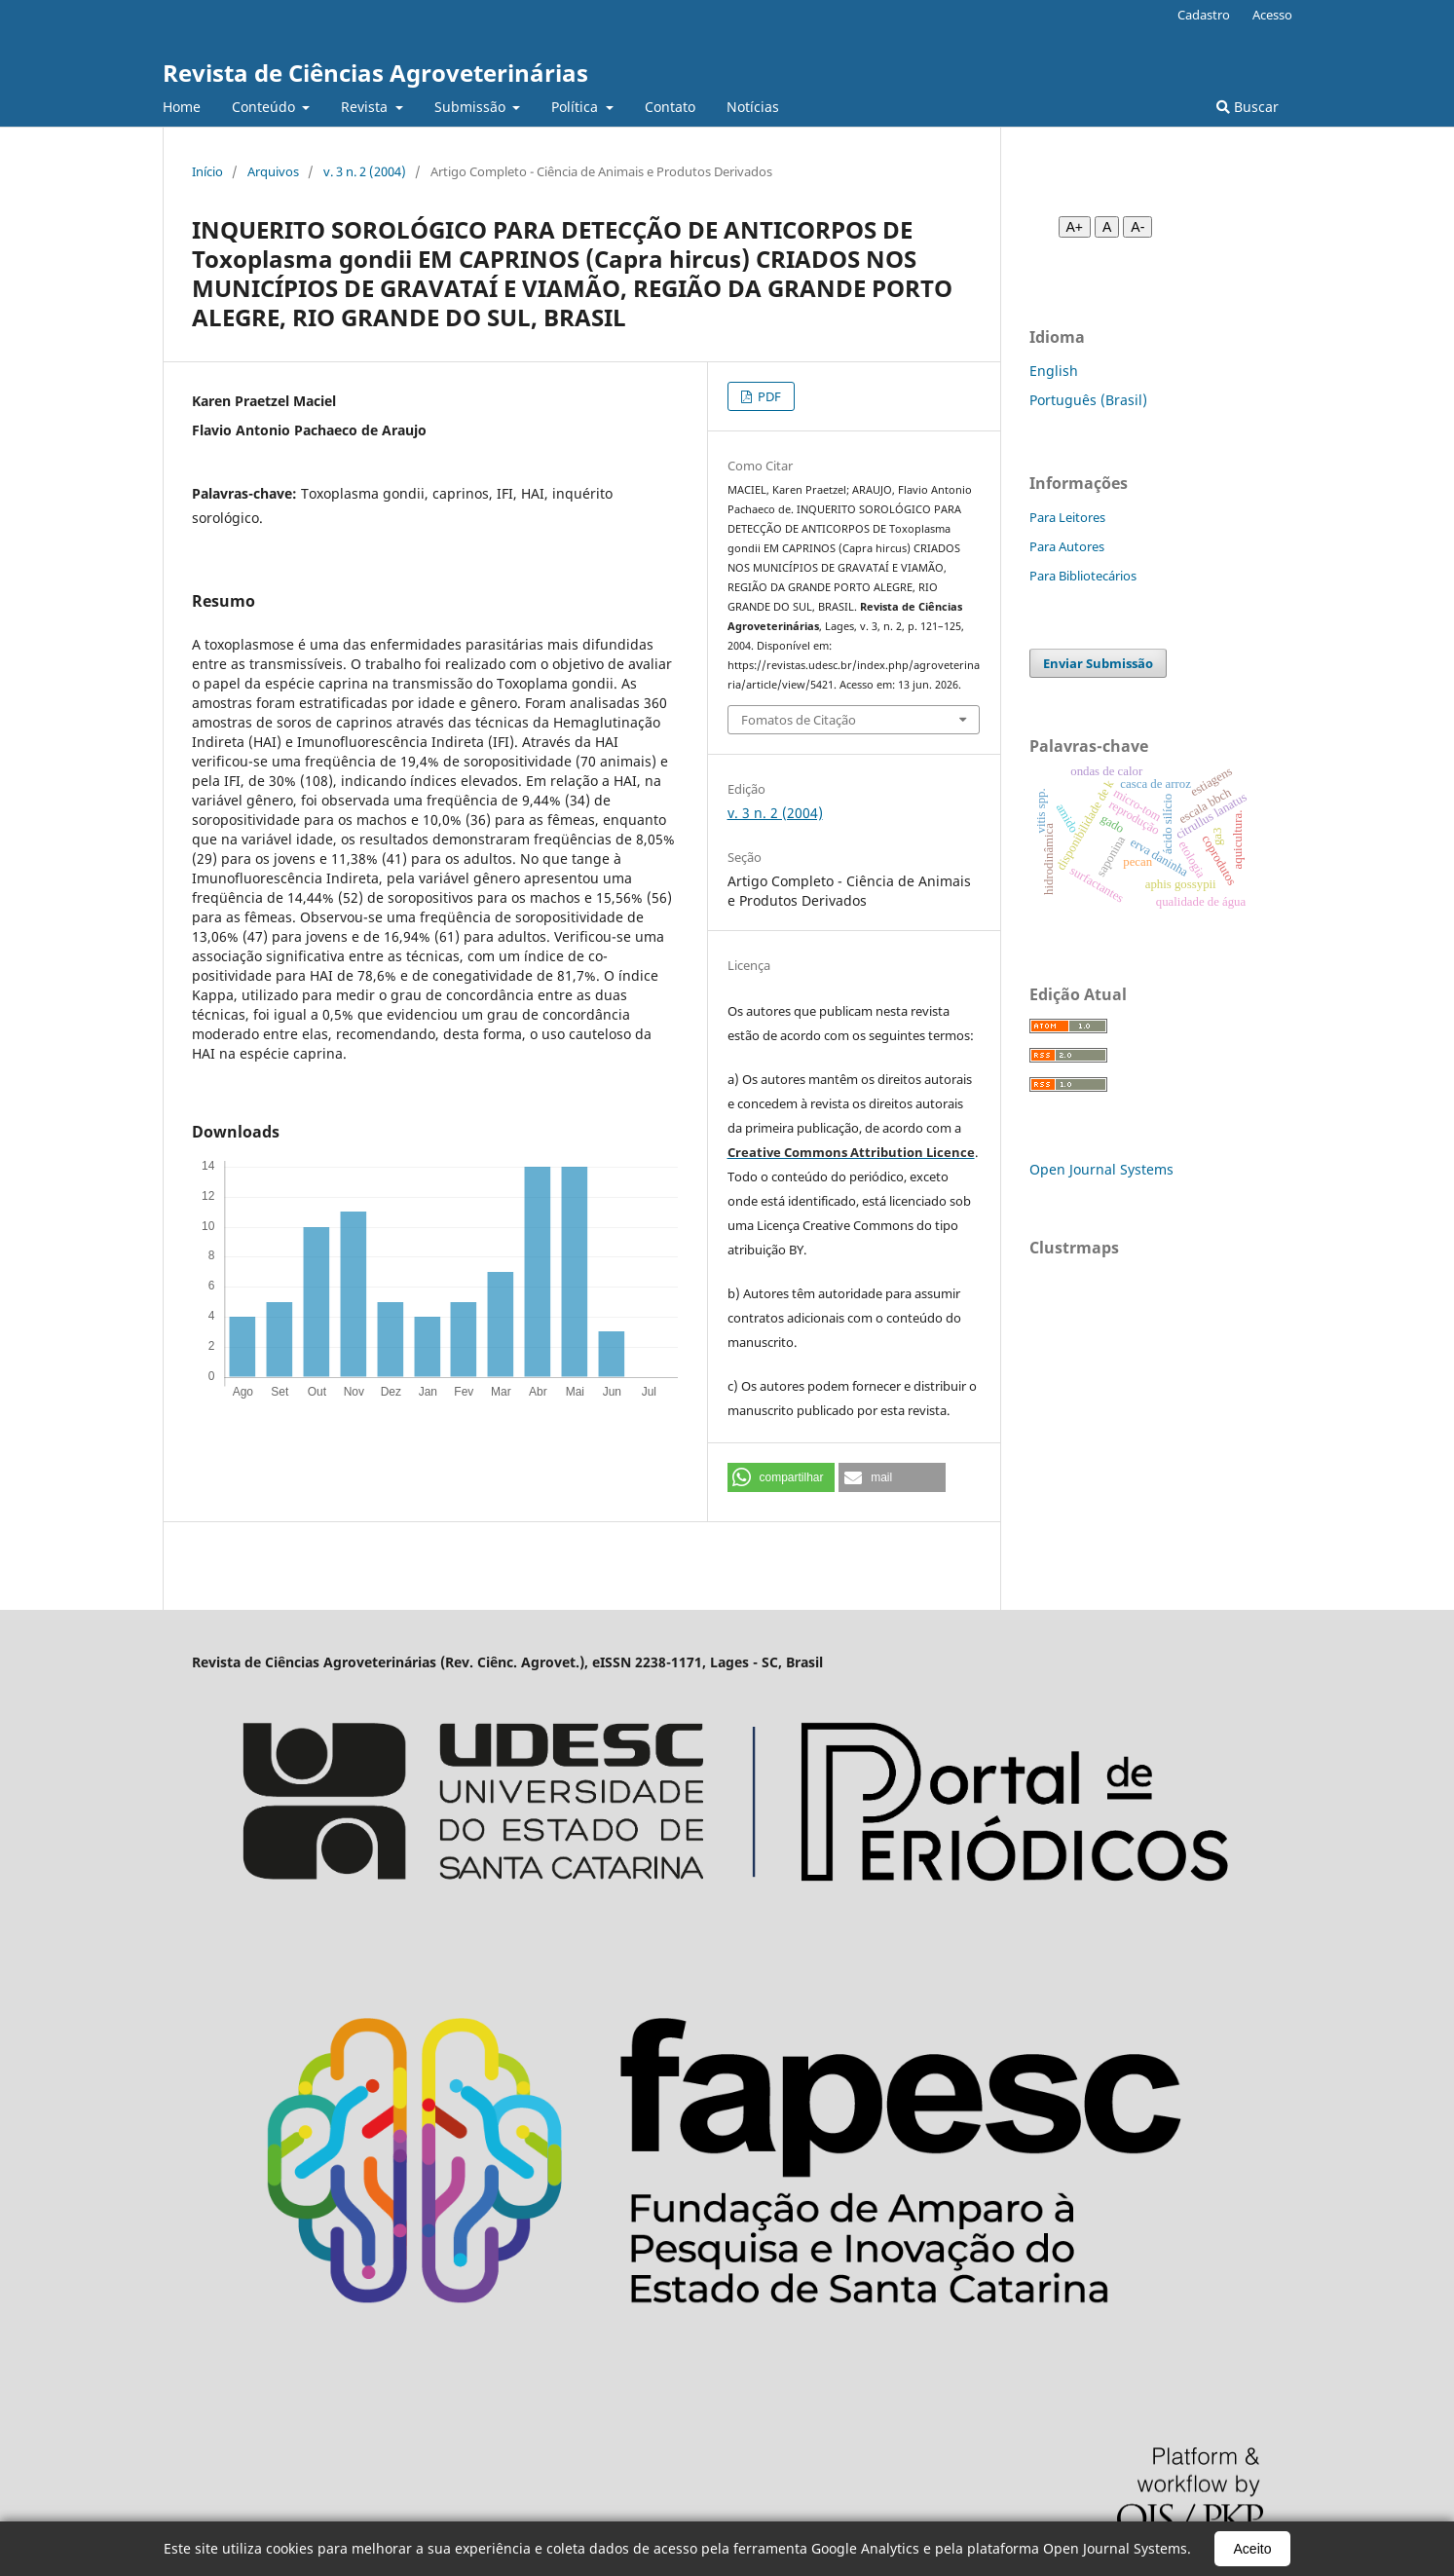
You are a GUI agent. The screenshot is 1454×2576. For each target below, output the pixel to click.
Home (182, 106)
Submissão (471, 106)
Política (576, 106)
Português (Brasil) (1088, 400)
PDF (768, 396)
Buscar (1247, 106)
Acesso (1272, 14)
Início (207, 171)
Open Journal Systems (1101, 1169)
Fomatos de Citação (798, 719)
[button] (781, 1477)
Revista (366, 106)
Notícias (753, 106)
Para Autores (1066, 546)
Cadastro (1203, 14)
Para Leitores (1067, 517)
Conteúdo (265, 106)
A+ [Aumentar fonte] (1075, 227)
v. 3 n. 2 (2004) (364, 171)
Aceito (1253, 2549)
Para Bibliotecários (1083, 575)
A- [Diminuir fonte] (1137, 227)
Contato (670, 106)
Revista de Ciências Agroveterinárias (375, 72)
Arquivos (273, 171)
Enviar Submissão (1098, 663)
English (1053, 370)
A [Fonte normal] (1106, 227)
